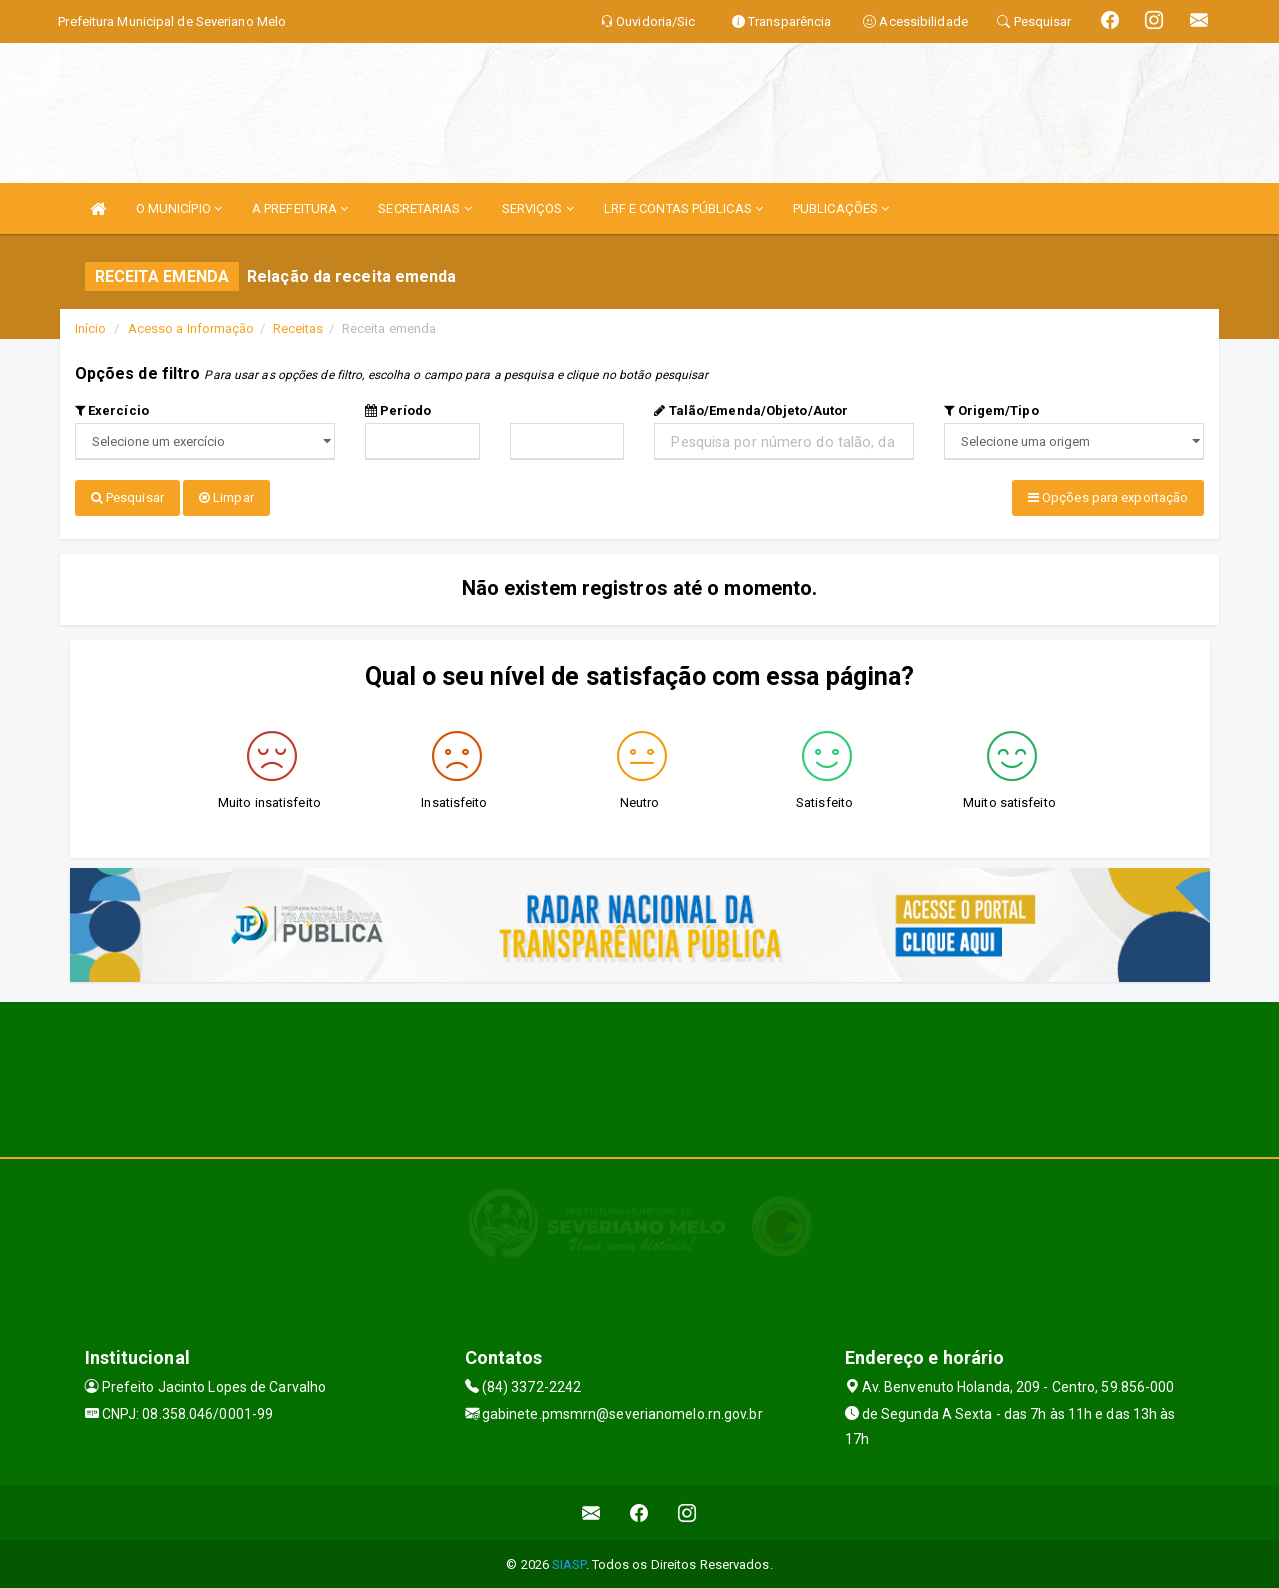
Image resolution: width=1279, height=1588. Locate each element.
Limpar (226, 497)
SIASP (569, 1562)
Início (91, 328)
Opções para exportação (1108, 497)
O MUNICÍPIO (179, 208)
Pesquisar (127, 497)
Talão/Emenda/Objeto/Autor (751, 410)
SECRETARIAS (424, 208)
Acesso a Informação (191, 328)
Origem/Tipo (991, 410)
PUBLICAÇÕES (841, 208)
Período (398, 410)
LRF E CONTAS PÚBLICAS (683, 208)
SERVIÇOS (538, 208)
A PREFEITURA (300, 208)
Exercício (112, 410)
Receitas (298, 328)
